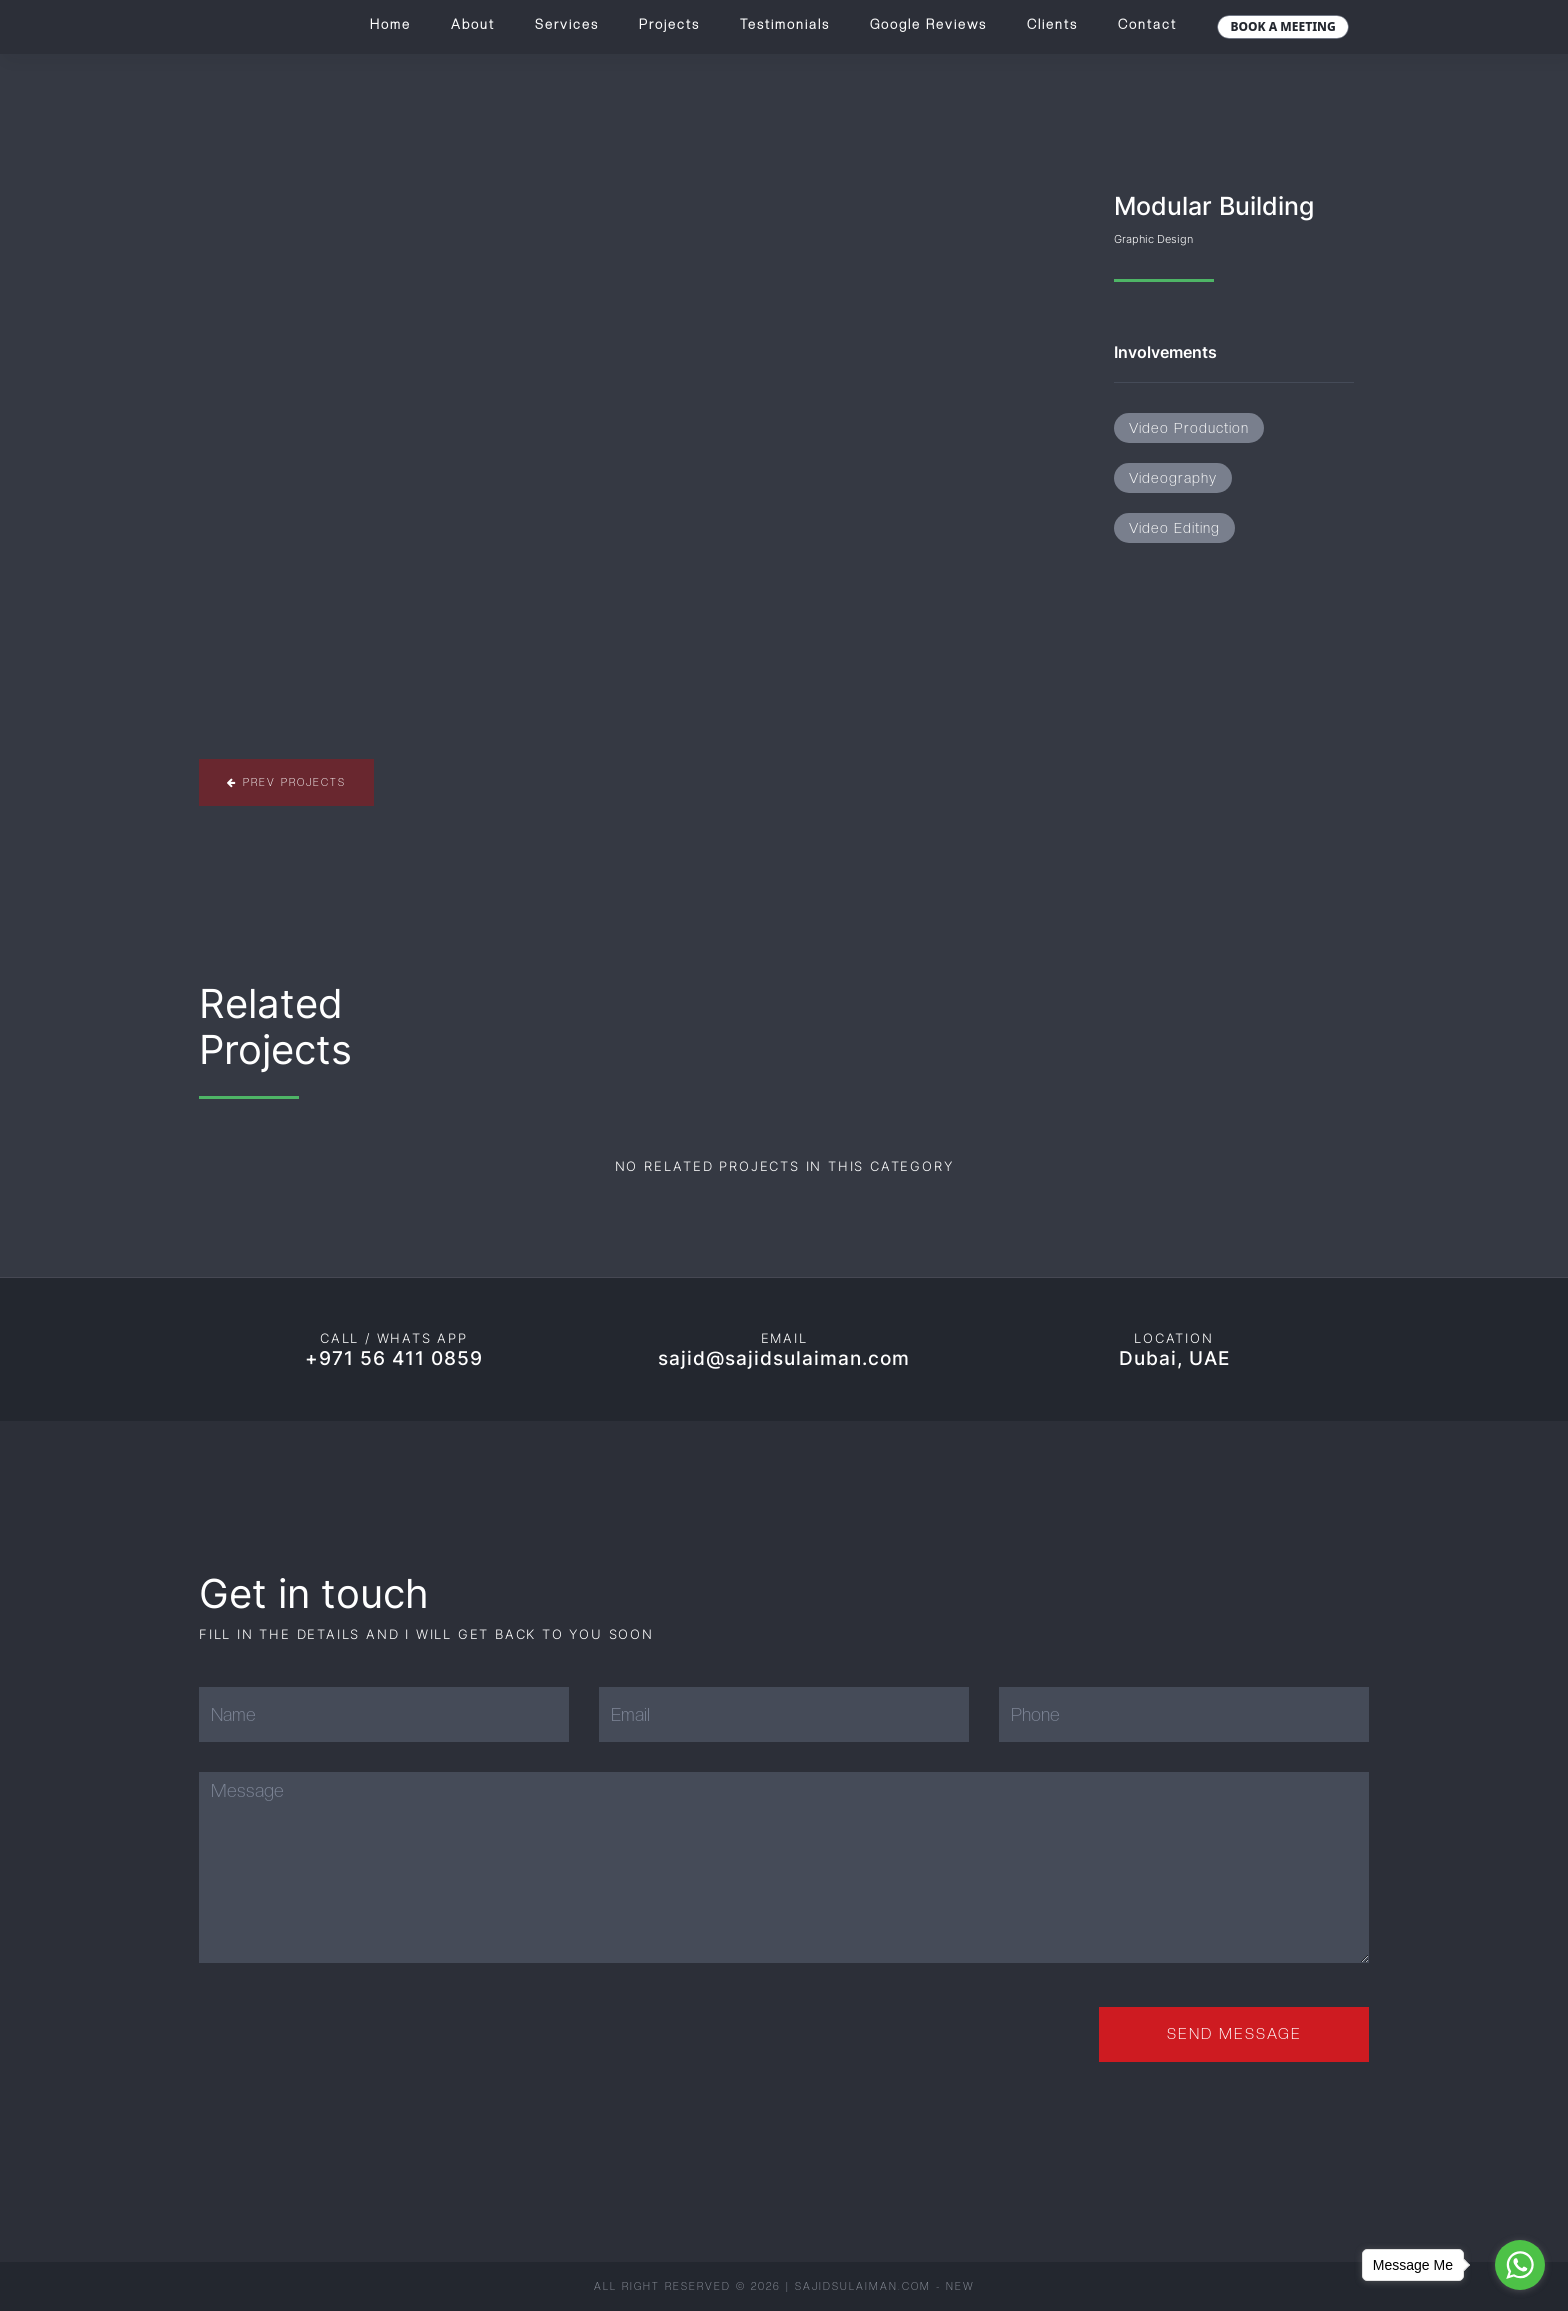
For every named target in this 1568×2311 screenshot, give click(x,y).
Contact (1147, 24)
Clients (1052, 24)
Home (390, 24)
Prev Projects (286, 782)
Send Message (1234, 2034)
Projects (669, 24)
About (473, 24)
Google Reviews (928, 24)
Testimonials (785, 24)
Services (567, 24)
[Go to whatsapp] (1520, 2265)
